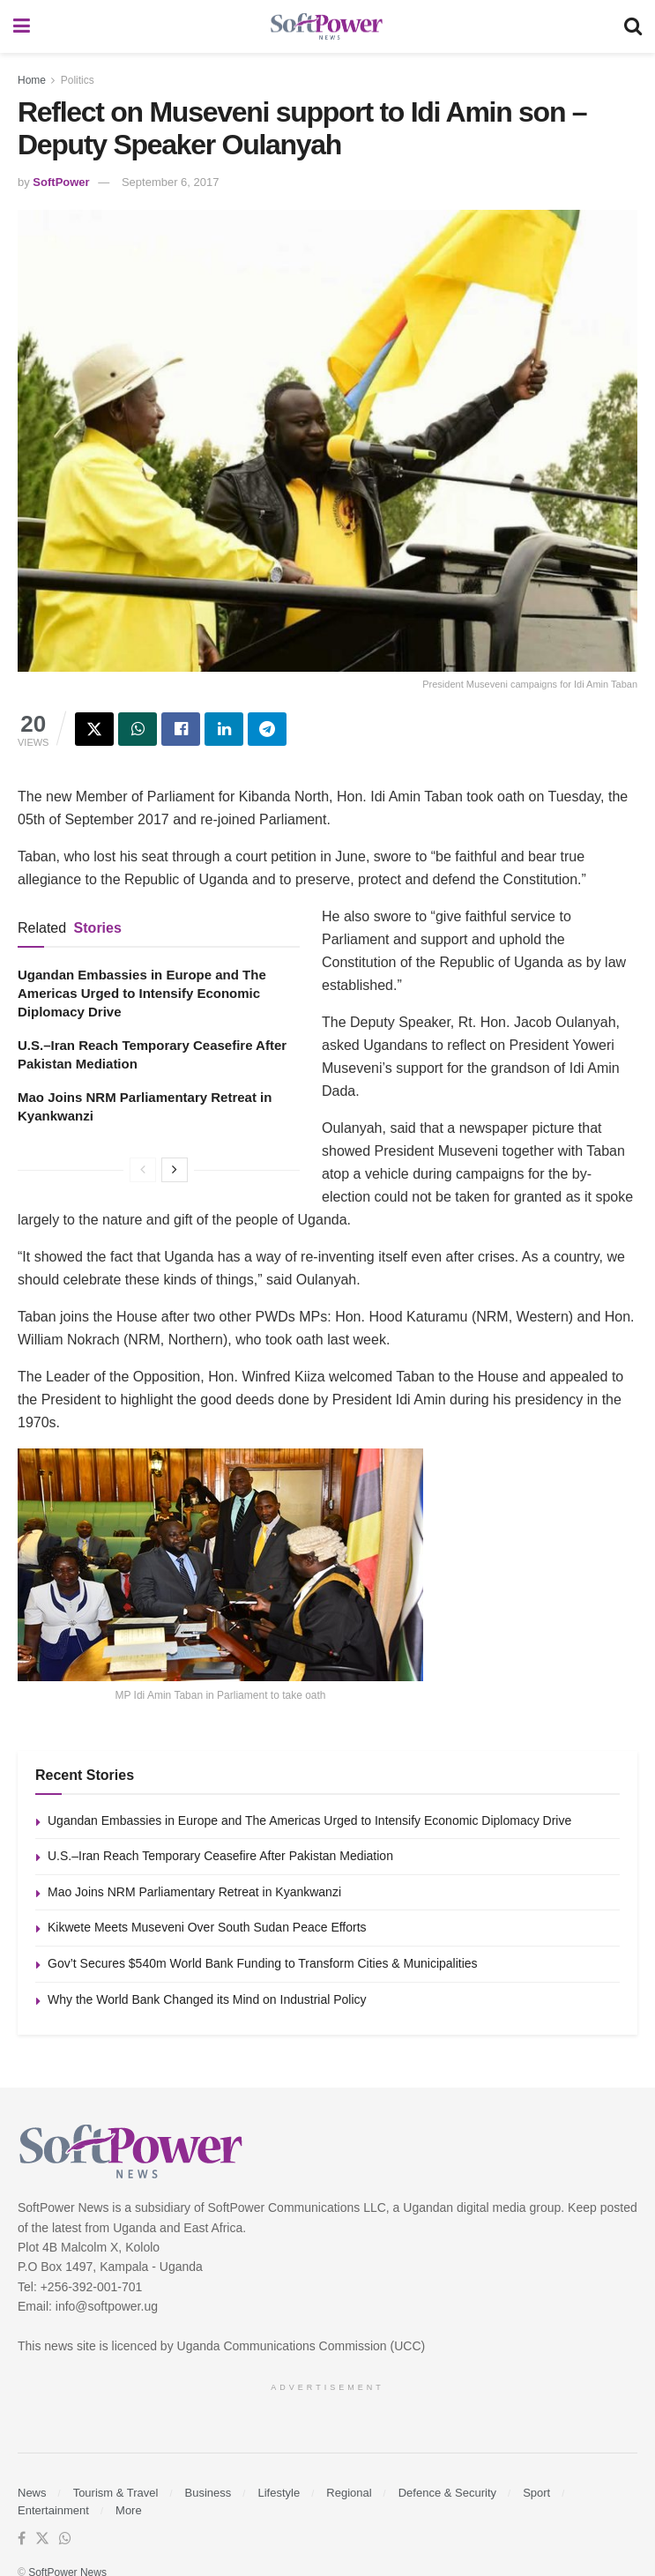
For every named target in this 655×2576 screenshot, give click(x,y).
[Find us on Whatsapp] (65, 2539)
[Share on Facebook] (180, 729)
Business (208, 2492)
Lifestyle (278, 2492)
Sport (536, 2492)
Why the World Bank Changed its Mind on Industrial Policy (207, 1999)
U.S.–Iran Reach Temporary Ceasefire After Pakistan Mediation (220, 1856)
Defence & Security (447, 2492)
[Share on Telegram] (267, 729)
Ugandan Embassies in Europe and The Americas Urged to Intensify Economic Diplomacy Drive (142, 993)
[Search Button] (633, 26)
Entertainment (53, 2510)
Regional (348, 2492)
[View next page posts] (174, 1170)
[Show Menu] (21, 26)
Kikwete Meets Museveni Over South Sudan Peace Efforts (207, 1927)
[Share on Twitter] (94, 729)
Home (32, 80)
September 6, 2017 (171, 182)
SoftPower (61, 182)
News (32, 2492)
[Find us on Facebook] (22, 2539)
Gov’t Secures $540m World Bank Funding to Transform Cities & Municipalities (263, 1963)
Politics (77, 80)
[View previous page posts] (143, 1170)
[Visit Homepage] (327, 26)
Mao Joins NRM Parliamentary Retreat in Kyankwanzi (194, 1892)
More (128, 2510)
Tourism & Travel (116, 2492)
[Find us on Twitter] (42, 2539)
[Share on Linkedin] (224, 729)
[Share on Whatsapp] (137, 729)
